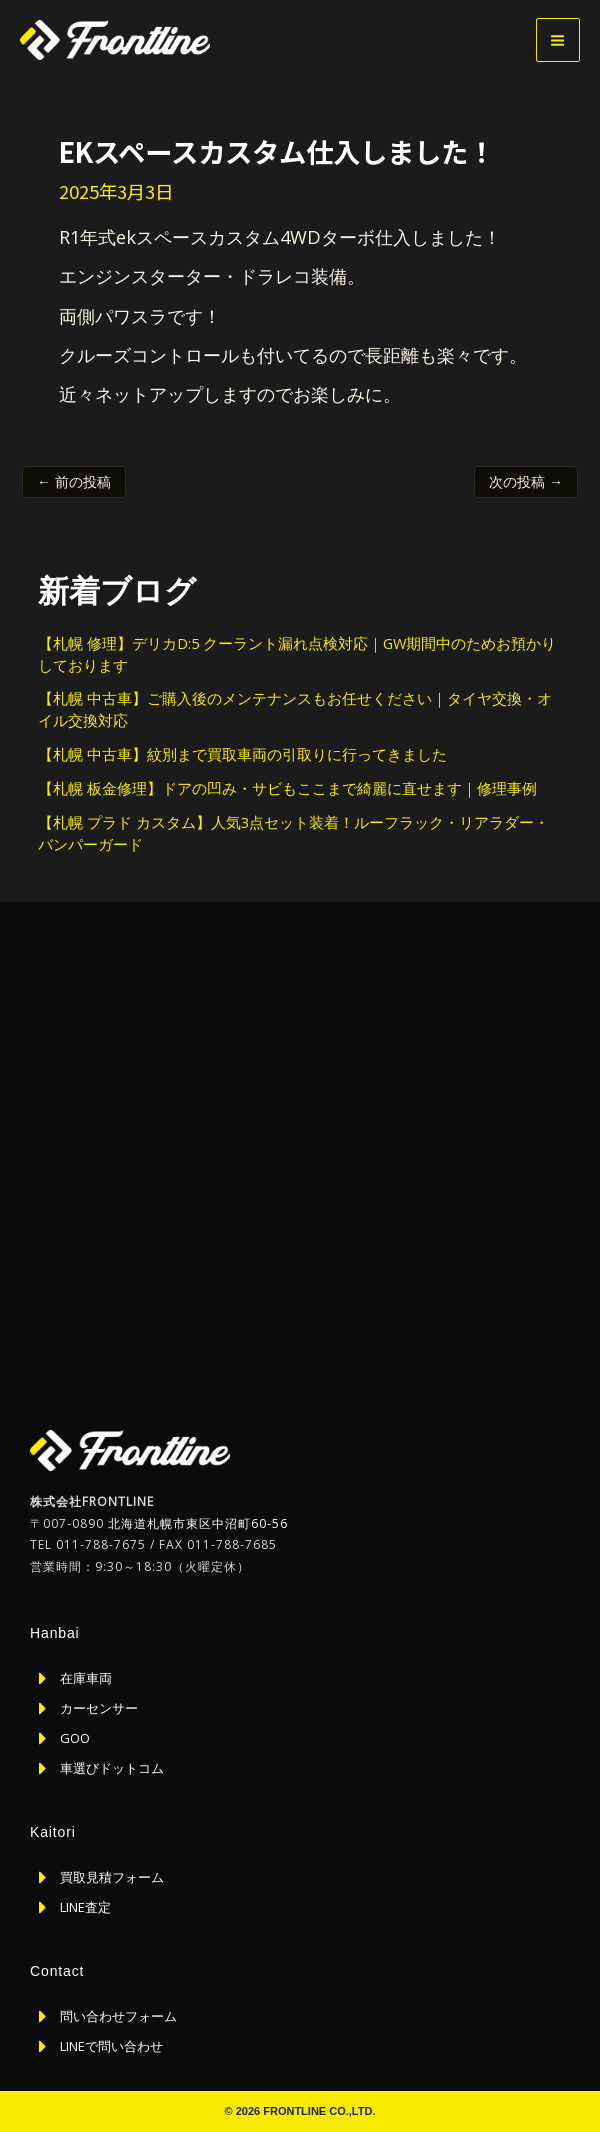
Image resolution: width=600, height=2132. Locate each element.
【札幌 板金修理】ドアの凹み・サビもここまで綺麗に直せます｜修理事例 (287, 788)
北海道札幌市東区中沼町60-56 (198, 1523)
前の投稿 (74, 481)
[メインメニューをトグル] (558, 40)
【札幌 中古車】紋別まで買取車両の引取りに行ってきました (242, 754)
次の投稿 (526, 481)
